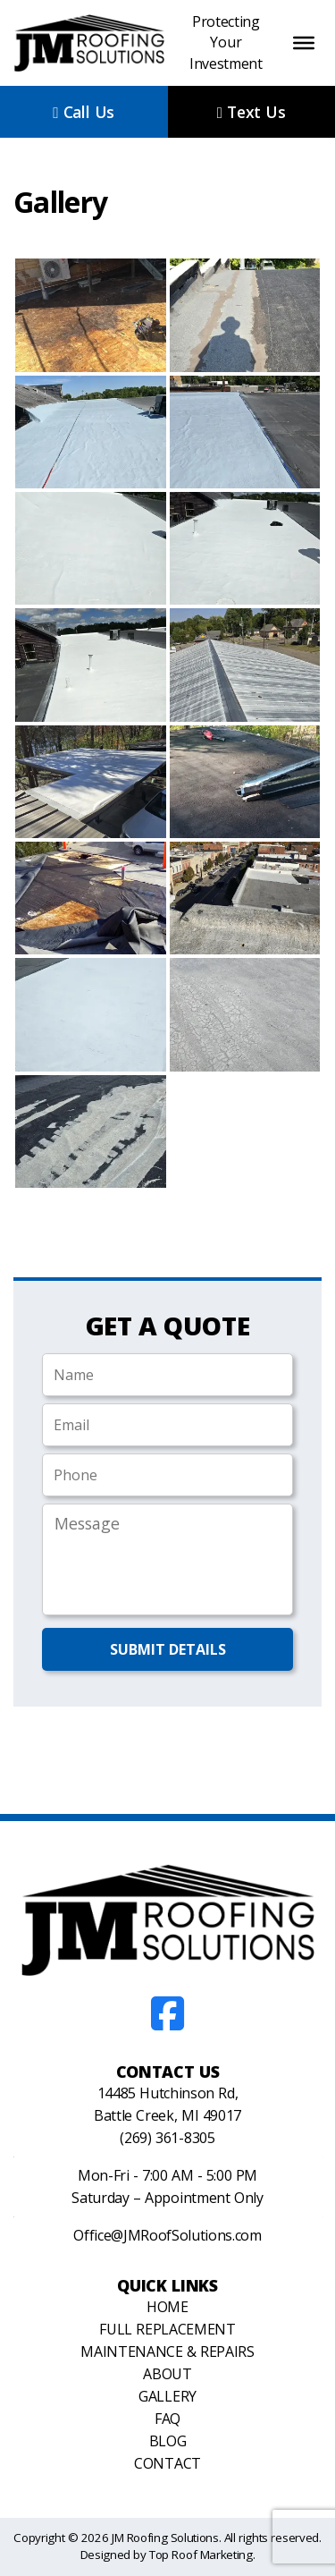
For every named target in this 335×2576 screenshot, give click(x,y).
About (167, 2374)
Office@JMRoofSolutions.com (167, 2235)
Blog (168, 2441)
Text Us (251, 112)
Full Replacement (167, 2329)
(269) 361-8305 (167, 2138)
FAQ (167, 2418)
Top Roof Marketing (201, 2554)
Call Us (83, 112)
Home (167, 2307)
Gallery (167, 2396)
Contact (167, 2463)
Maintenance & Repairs (167, 2351)
